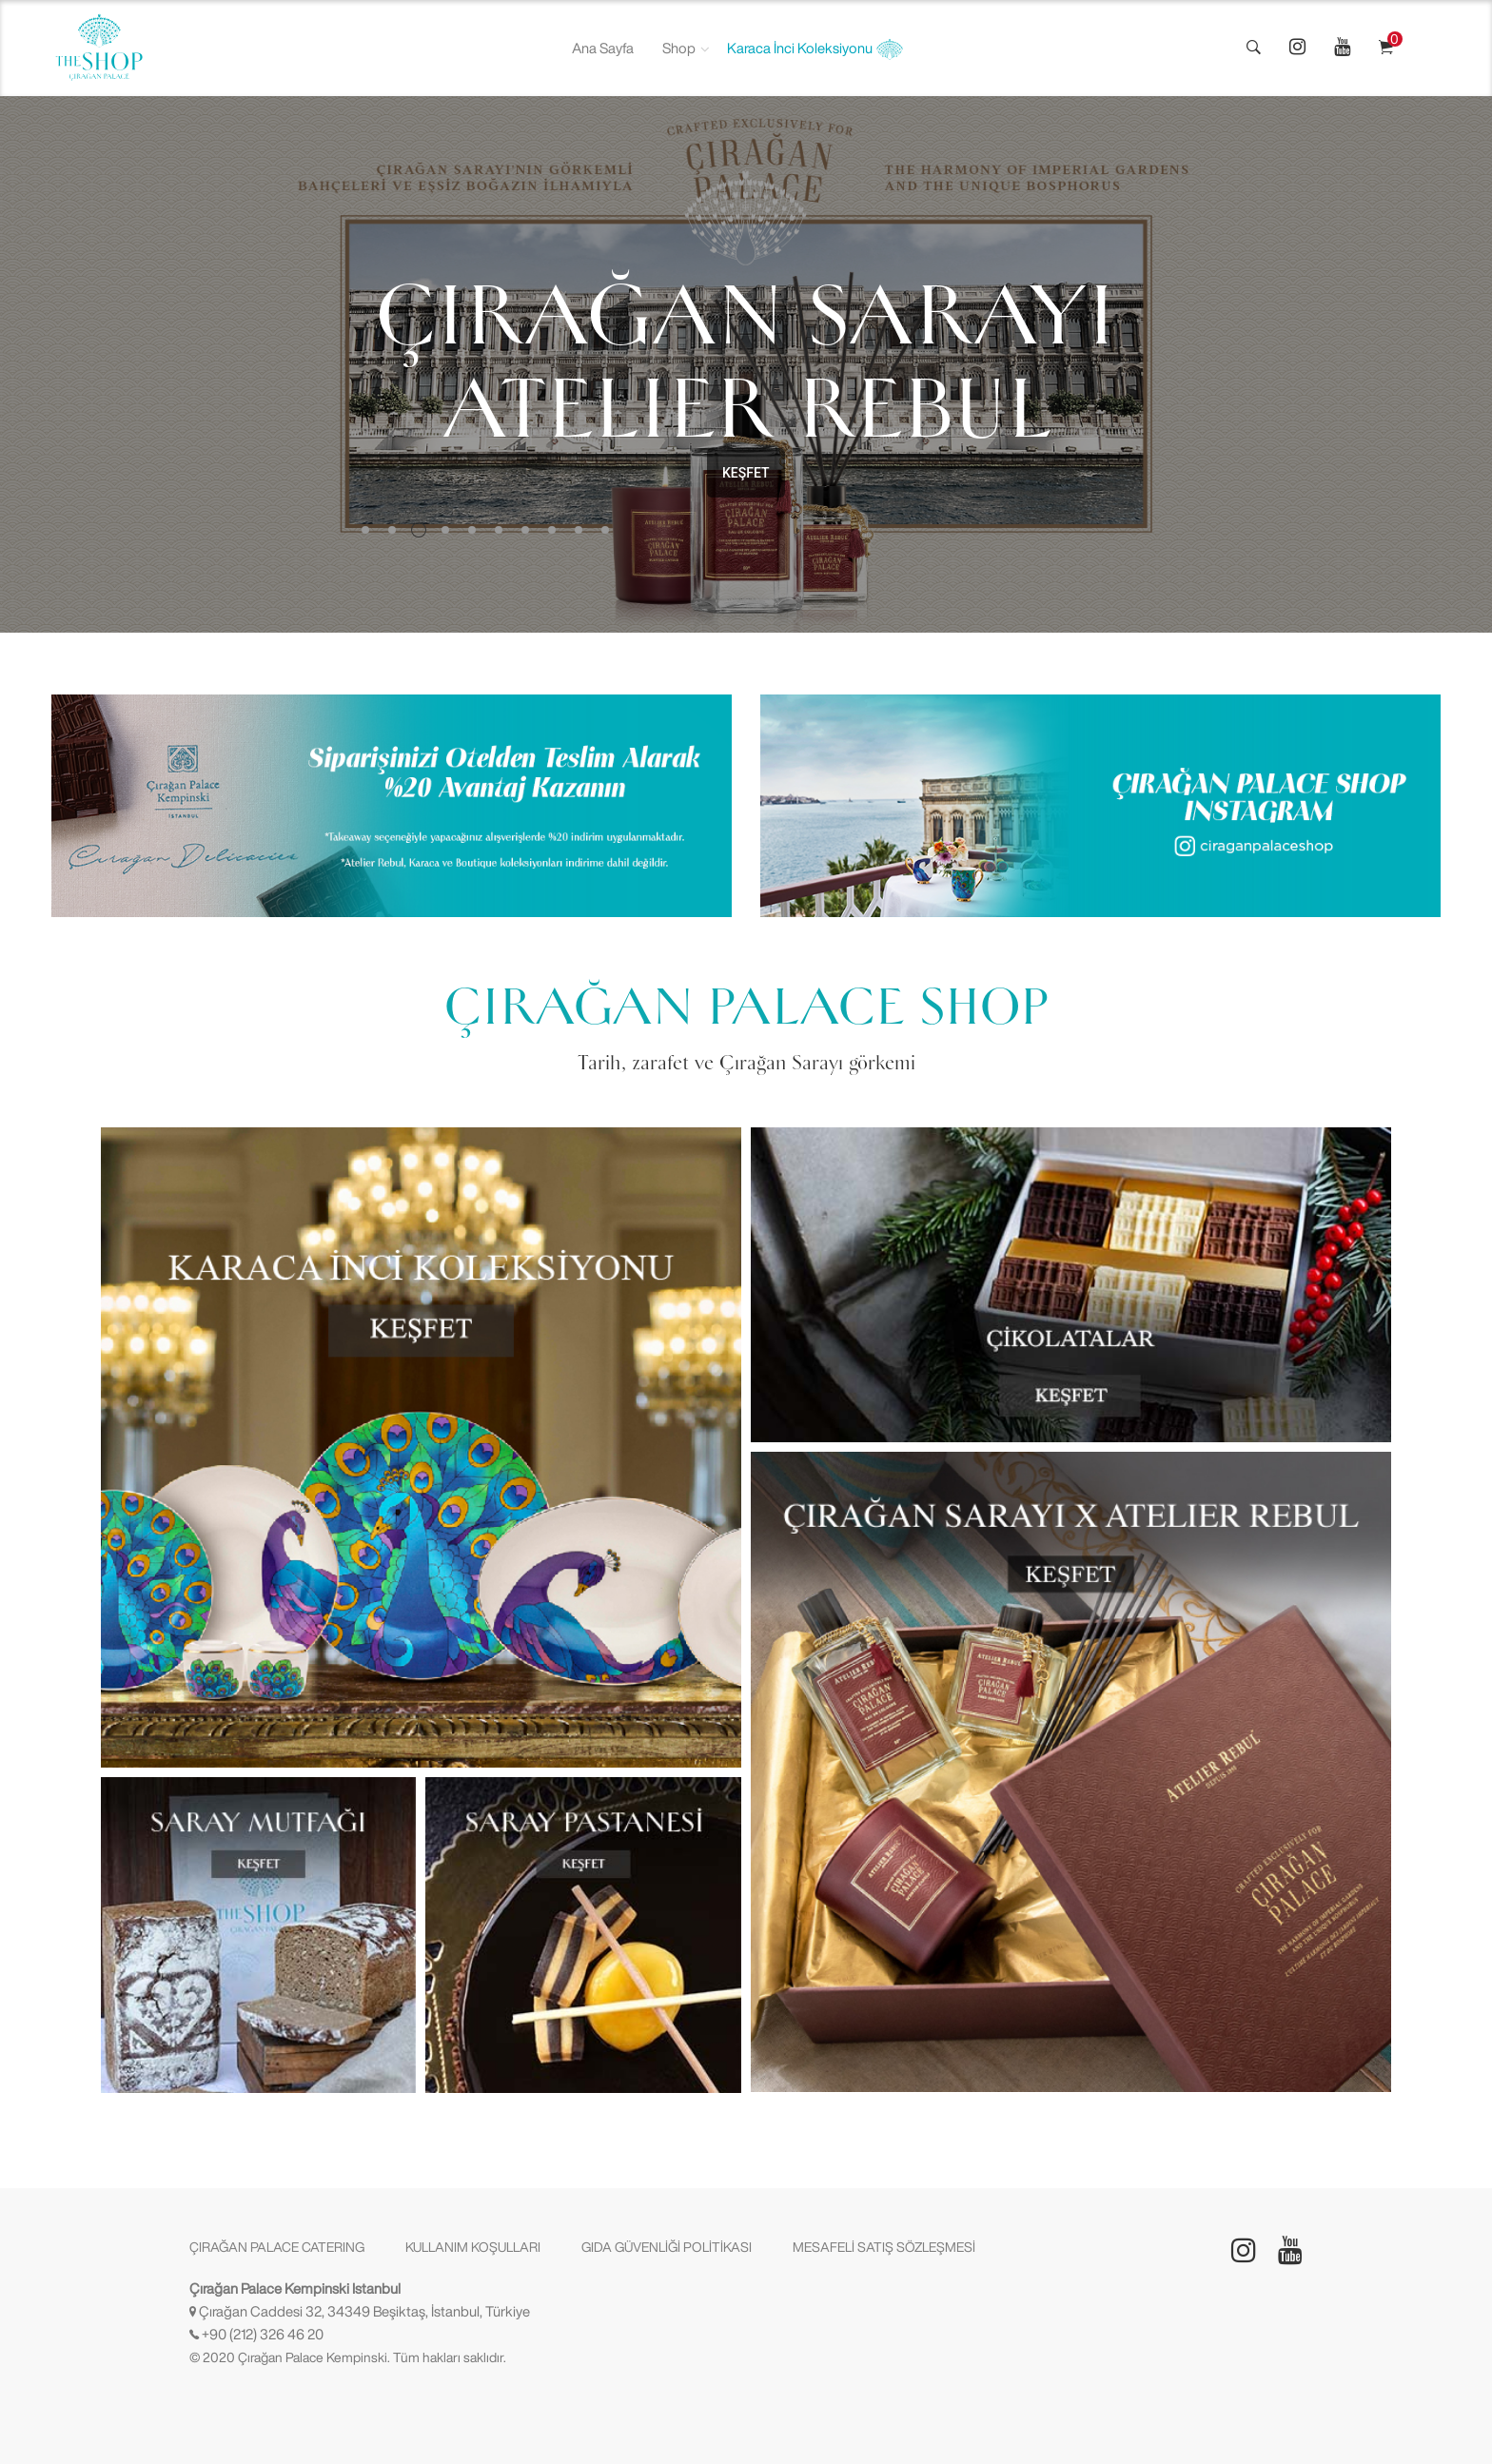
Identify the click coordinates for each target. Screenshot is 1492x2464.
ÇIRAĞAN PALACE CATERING (276, 2247)
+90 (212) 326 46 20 (263, 2334)
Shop (679, 48)
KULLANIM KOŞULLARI (472, 2247)
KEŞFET (746, 472)
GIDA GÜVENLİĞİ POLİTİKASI (666, 2247)
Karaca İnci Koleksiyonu (815, 49)
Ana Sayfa (603, 48)
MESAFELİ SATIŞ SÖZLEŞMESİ (884, 2247)
